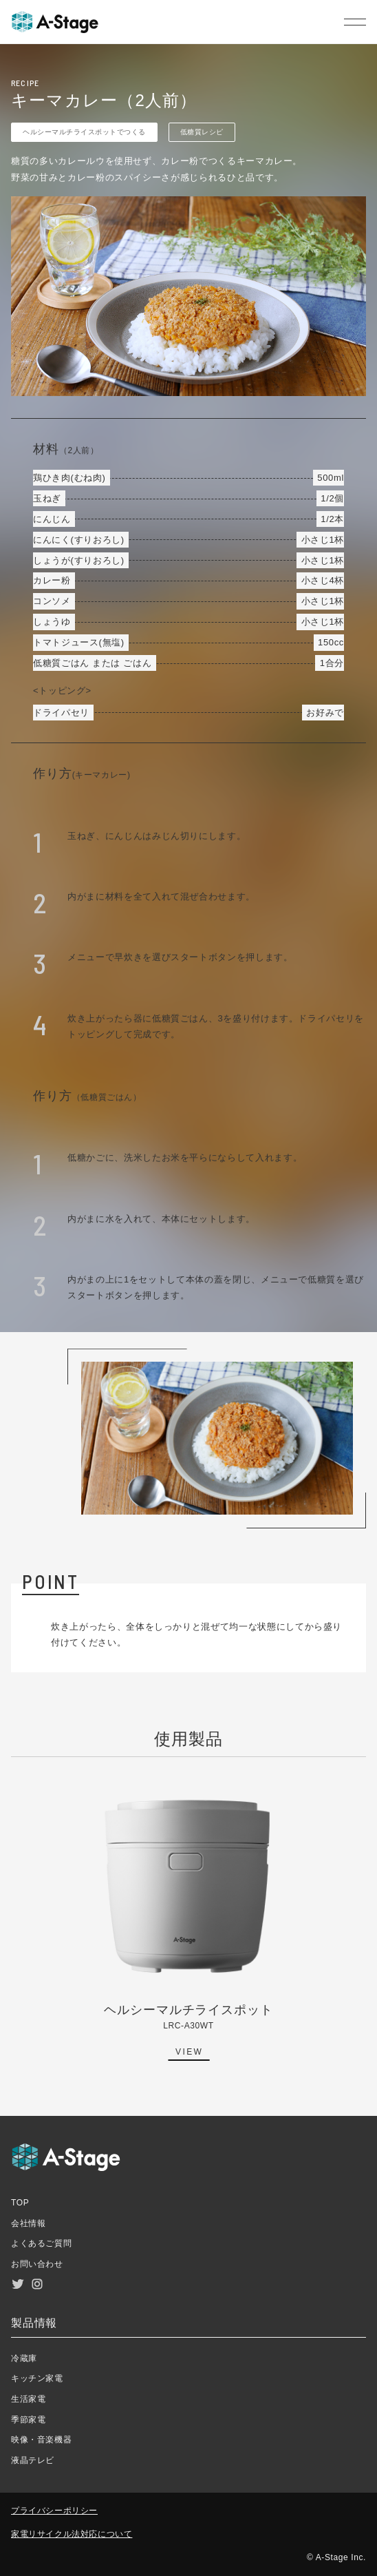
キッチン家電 (37, 2378)
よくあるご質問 (41, 2243)
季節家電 (28, 2419)
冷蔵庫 (24, 2358)
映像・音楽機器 (41, 2439)
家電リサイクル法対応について (71, 2534)
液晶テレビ (32, 2460)
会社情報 (28, 2223)
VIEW (189, 2052)
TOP (20, 2203)
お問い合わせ (37, 2264)
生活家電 (28, 2399)
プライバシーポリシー (54, 2510)
